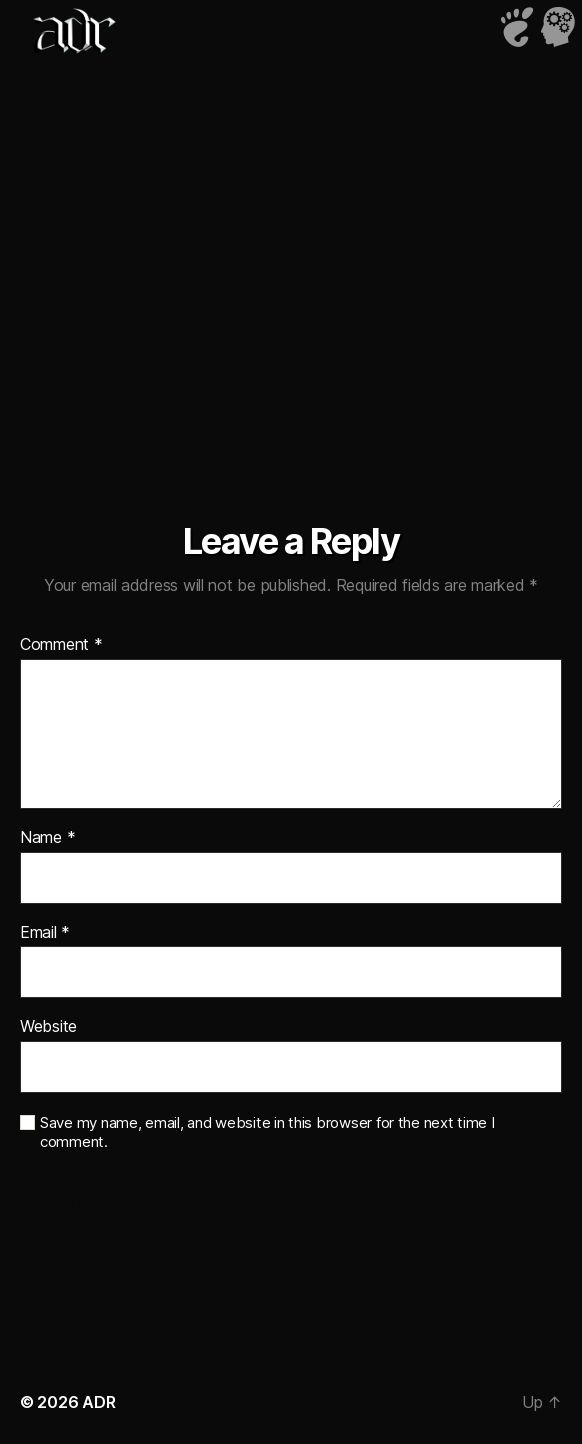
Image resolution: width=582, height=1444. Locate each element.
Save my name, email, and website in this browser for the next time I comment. (267, 1132)
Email (45, 933)
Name (47, 838)
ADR (98, 1402)
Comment (61, 645)
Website (48, 1027)
